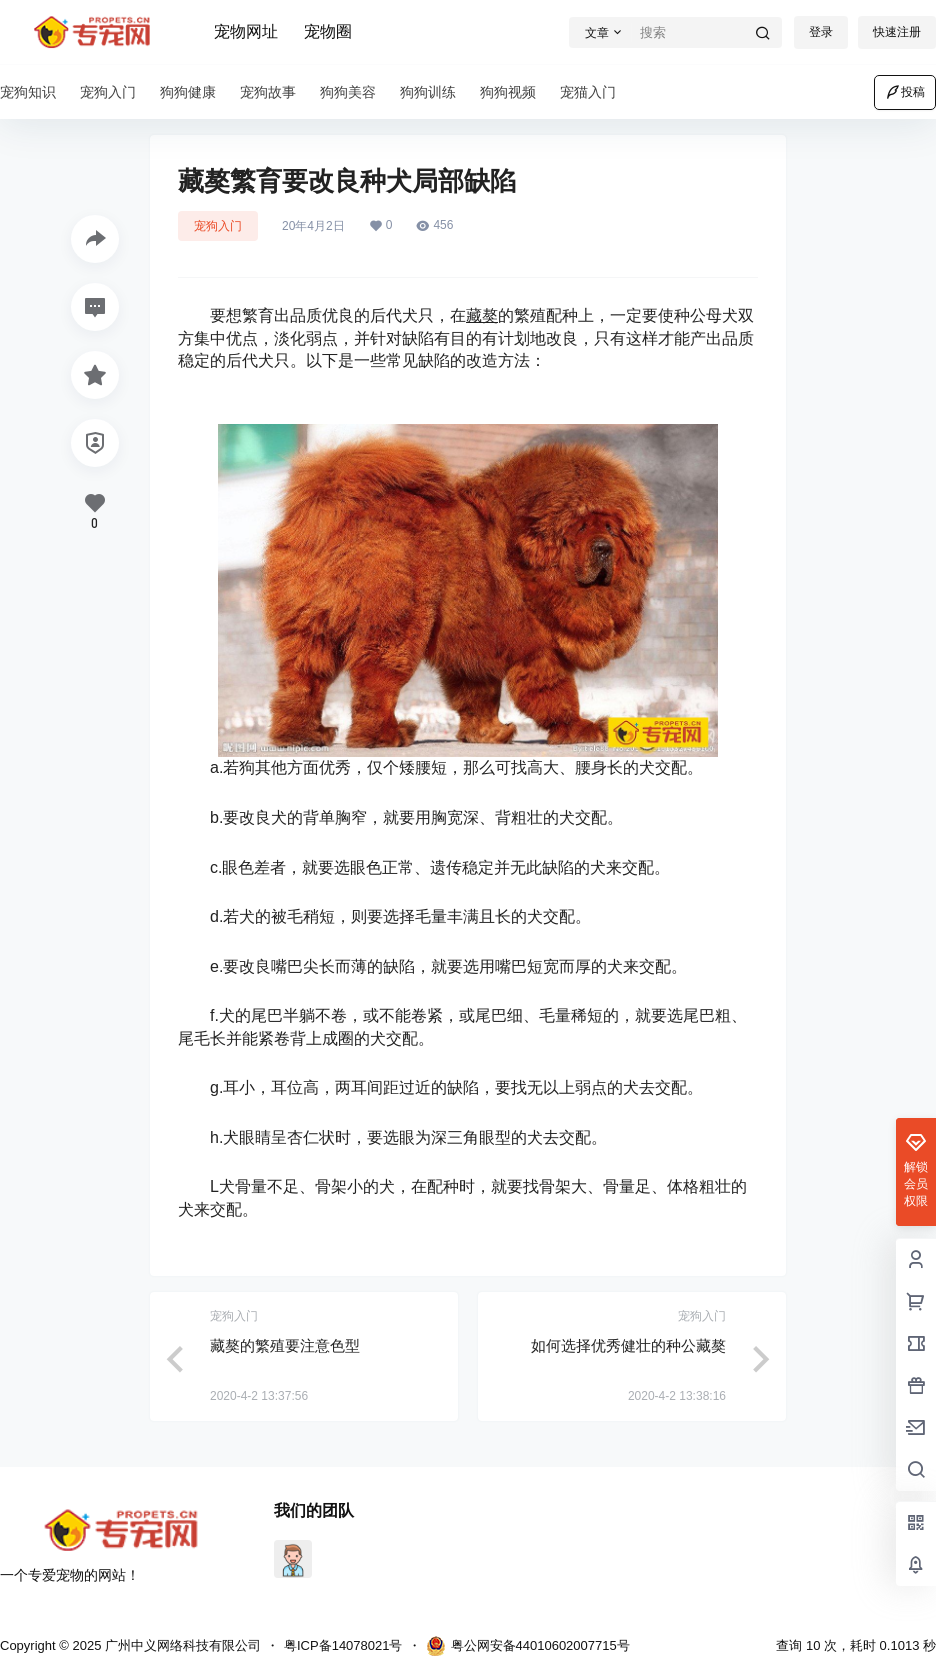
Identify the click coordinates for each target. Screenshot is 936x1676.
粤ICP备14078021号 (343, 1645)
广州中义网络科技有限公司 (181, 1645)
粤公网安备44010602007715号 (528, 1646)
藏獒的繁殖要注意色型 (285, 1345)
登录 (821, 32)
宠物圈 (328, 31)
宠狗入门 (218, 226)
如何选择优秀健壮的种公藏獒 (628, 1345)
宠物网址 (246, 31)
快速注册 (897, 32)
